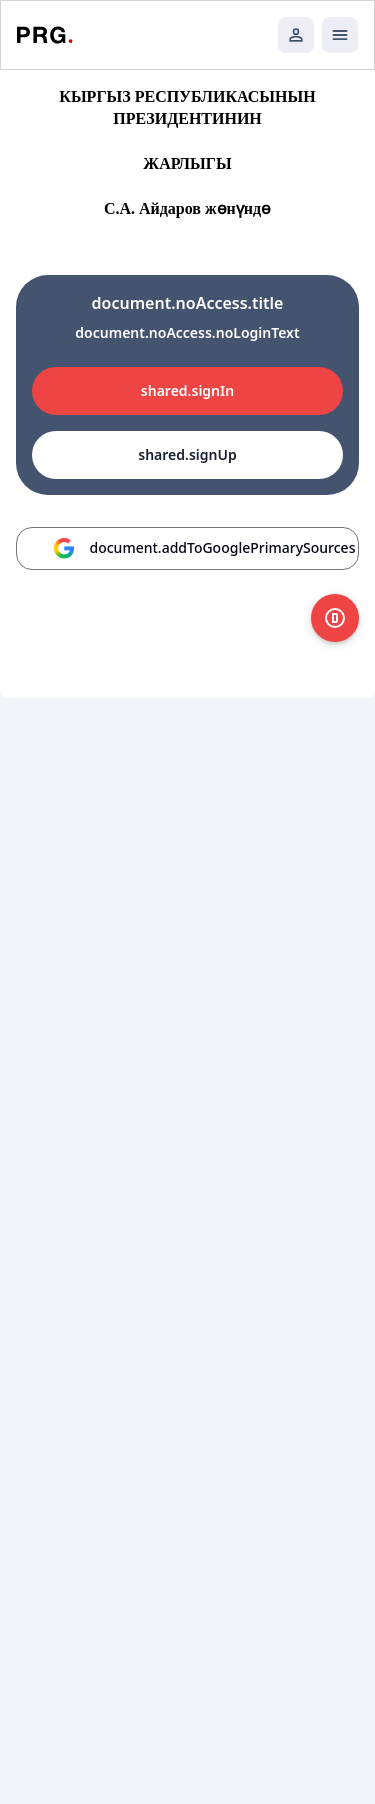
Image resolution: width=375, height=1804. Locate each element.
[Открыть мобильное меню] (340, 35)
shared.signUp (187, 454)
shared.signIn (187, 390)
